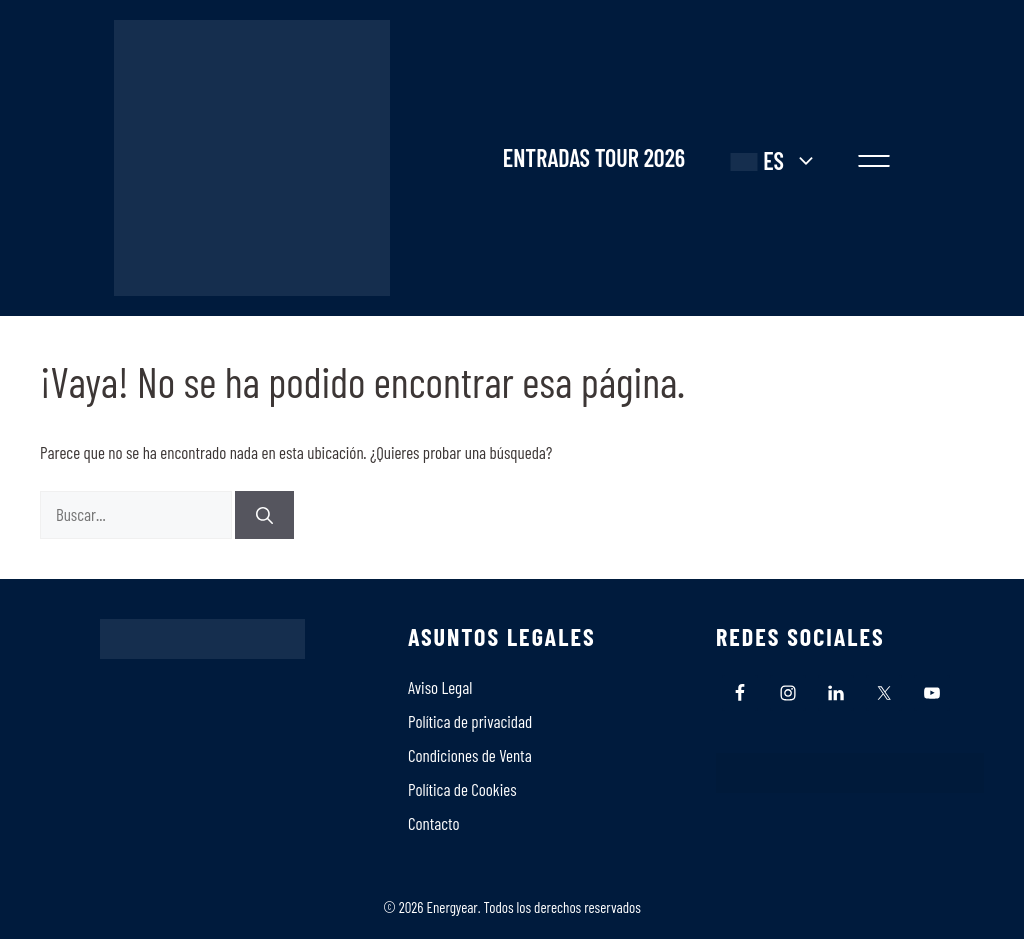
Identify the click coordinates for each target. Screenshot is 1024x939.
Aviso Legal (440, 687)
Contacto (434, 823)
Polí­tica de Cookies (462, 789)
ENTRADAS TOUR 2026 (594, 158)
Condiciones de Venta (470, 755)
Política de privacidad (470, 721)
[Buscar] (264, 515)
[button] (874, 158)
